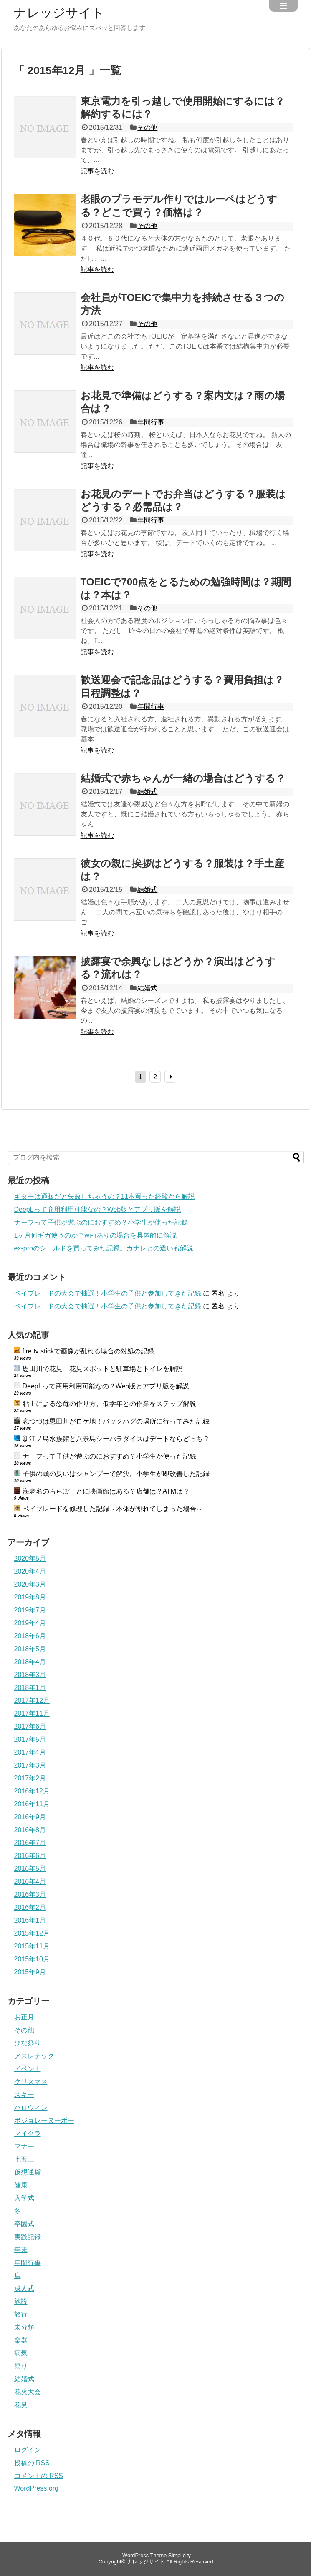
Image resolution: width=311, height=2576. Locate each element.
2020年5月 (30, 1558)
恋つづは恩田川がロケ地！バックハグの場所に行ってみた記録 (116, 1421)
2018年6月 (30, 1636)
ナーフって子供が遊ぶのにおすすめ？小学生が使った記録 (101, 1222)
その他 (147, 127)
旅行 (21, 2314)
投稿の (32, 2462)
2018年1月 (30, 1687)
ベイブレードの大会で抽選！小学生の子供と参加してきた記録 (107, 1293)
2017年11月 (32, 1713)
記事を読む (97, 171)
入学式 (24, 2198)
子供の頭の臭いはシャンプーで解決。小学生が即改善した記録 (116, 1473)
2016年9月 (30, 1816)
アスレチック (34, 2055)
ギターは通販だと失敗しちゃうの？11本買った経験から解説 (104, 1196)
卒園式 (24, 2223)
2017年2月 (30, 1778)
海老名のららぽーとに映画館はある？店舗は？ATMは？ (106, 1491)
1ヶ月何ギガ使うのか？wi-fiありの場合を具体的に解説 (95, 1235)
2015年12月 (32, 1933)
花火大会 (27, 2391)
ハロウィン (31, 2107)
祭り (21, 2366)
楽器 (21, 2340)
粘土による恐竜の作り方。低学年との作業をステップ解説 (109, 1403)
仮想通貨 (27, 2172)
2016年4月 (30, 1881)
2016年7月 (30, 1842)
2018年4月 (30, 1661)
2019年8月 (30, 1597)
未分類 (24, 2327)
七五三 (24, 2159)
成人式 (24, 2288)
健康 (21, 2185)
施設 (21, 2301)
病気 (21, 2353)
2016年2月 (30, 1907)
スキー (24, 2094)
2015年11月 (32, 1946)
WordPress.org (36, 2488)
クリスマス (31, 2081)
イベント (27, 2068)
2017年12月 (32, 1700)
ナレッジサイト (59, 13)
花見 (21, 2404)
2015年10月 (32, 1959)
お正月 (24, 2017)
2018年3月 (30, 1674)
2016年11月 (32, 1804)
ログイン (27, 2449)
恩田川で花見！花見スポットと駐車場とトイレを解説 (103, 1368)
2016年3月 (30, 1894)
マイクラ (27, 2133)
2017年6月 (30, 1726)
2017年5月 (30, 1739)
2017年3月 (30, 1765)
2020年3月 (30, 1584)
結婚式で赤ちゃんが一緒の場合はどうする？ (183, 778)
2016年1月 (30, 1920)
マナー (24, 2146)
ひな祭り (27, 2042)
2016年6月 (30, 1855)
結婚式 (147, 791)
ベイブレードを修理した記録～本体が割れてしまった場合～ (113, 1508)
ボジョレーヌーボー (44, 2120)
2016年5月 (30, 1868)
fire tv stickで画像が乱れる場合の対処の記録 (88, 1351)
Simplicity (179, 2555)
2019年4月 (30, 1623)
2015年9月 (30, 1972)
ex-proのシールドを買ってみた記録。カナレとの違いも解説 (103, 1248)
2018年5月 (30, 1648)
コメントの (38, 2475)
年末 (21, 2249)
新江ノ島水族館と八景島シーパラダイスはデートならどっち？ (116, 1438)
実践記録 (27, 2236)
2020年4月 (30, 1571)
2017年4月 (30, 1752)
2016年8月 (30, 1829)
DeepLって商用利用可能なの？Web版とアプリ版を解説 (97, 1209)
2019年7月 (30, 1610)
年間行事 (150, 422)
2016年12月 (32, 1791)
